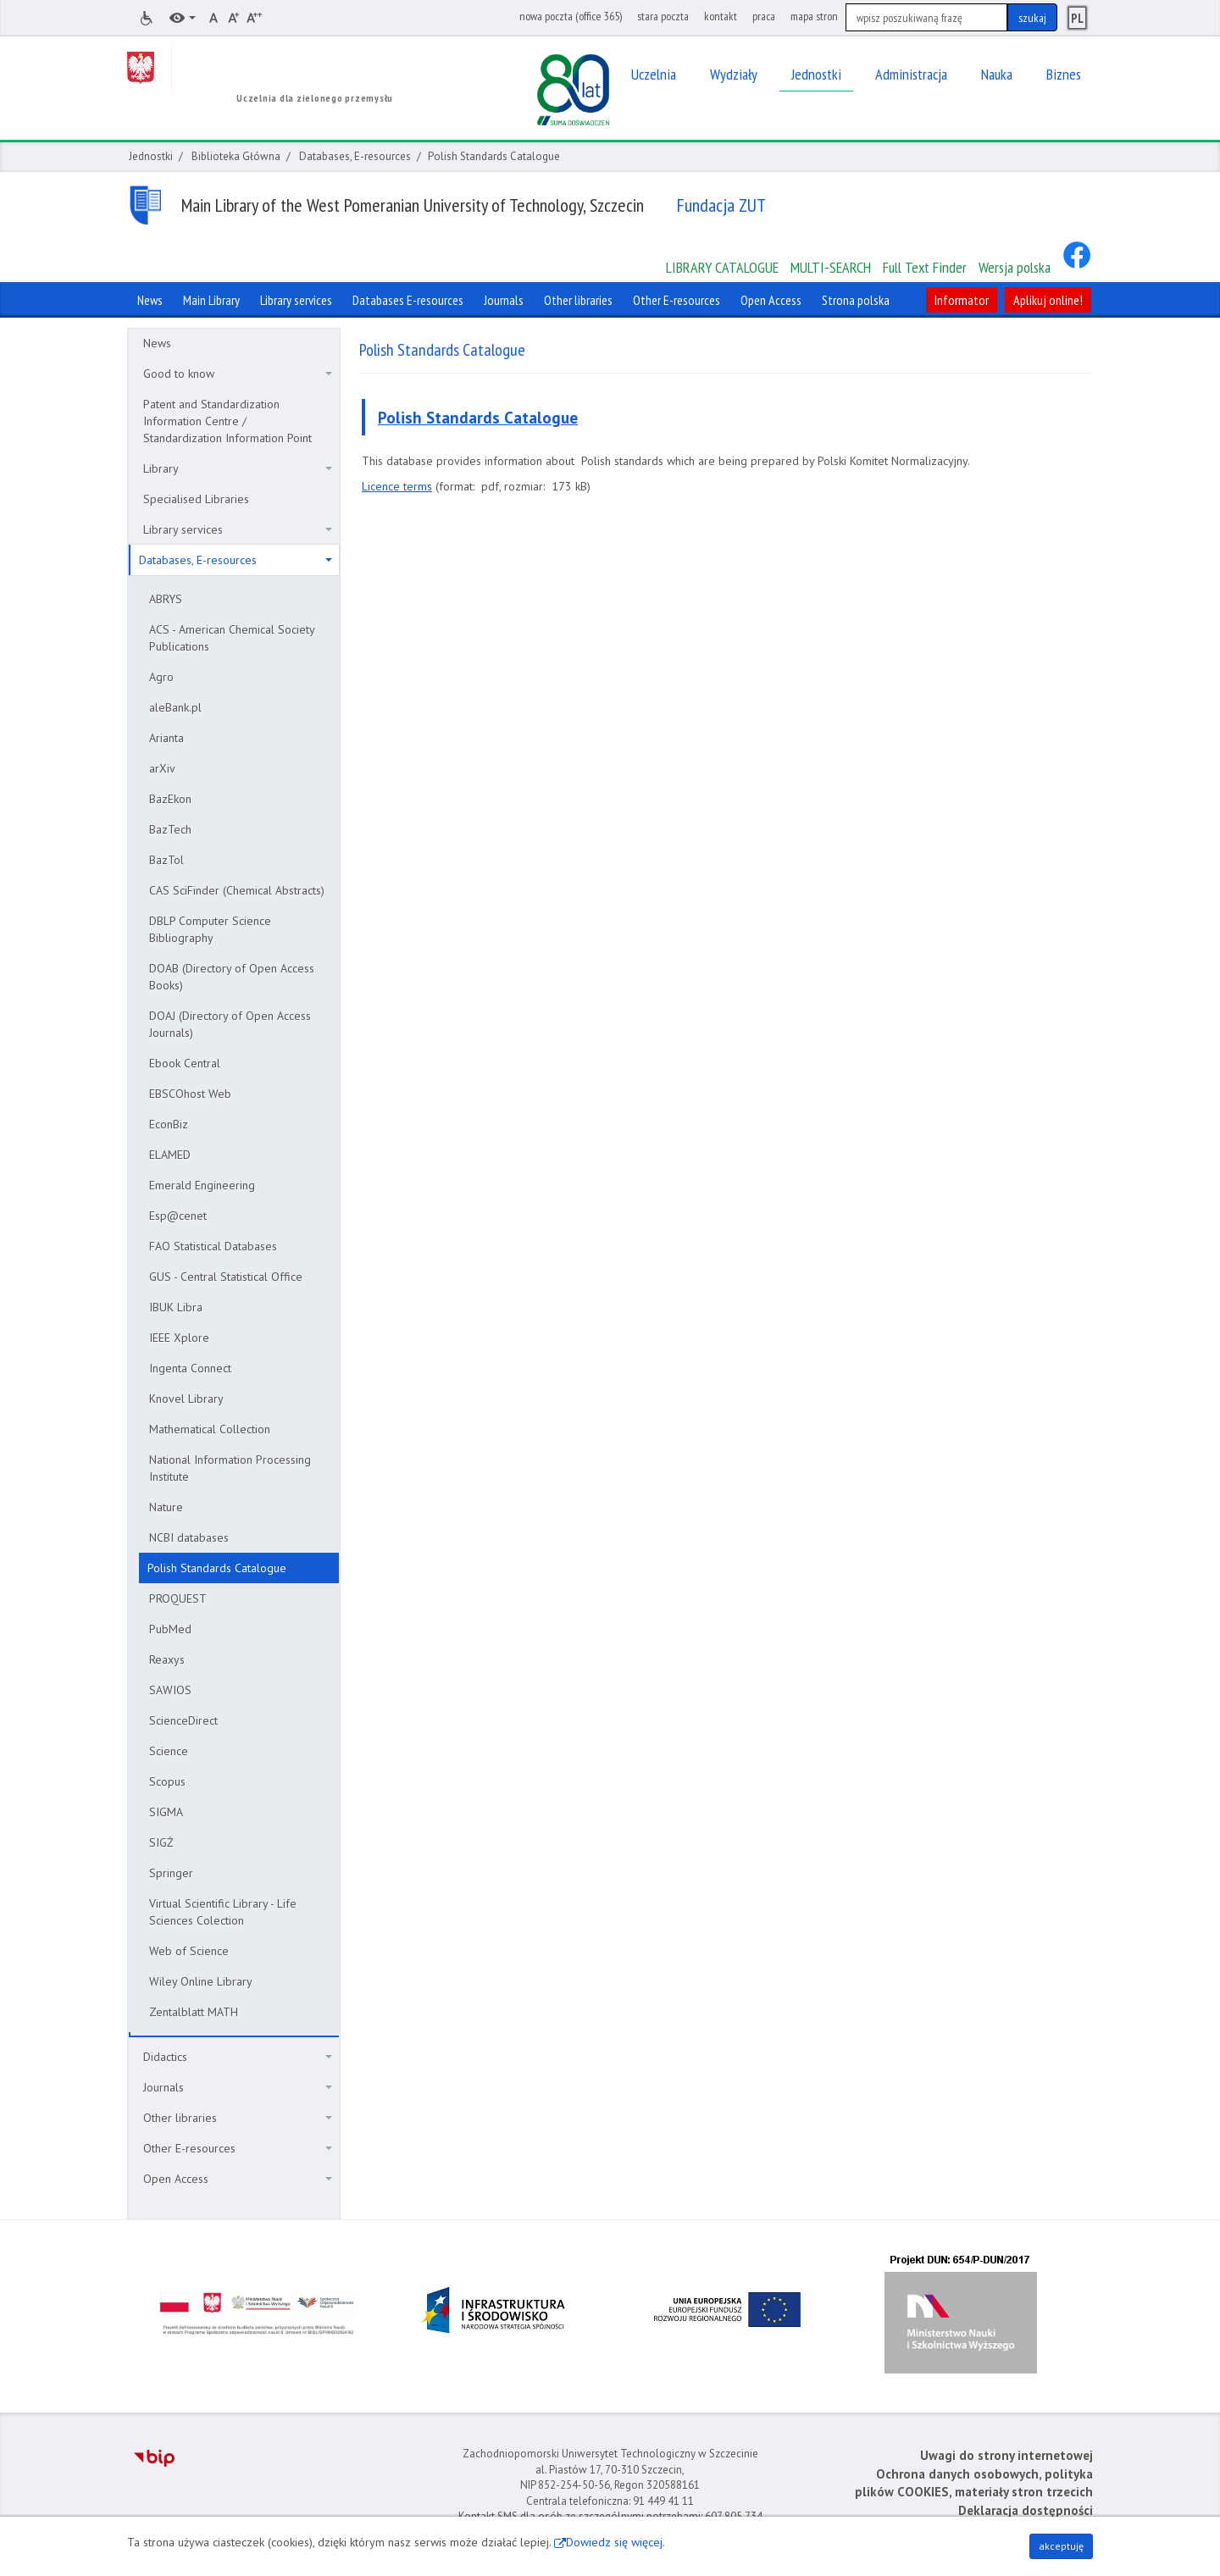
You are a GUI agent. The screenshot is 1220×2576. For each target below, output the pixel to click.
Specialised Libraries (196, 499)
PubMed (170, 1629)
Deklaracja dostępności (1025, 2510)
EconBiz (168, 1124)
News (157, 343)
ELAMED (170, 1154)
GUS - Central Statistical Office (225, 1276)
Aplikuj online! (1048, 299)
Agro (161, 676)
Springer (171, 1873)
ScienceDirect (183, 1720)
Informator (961, 299)
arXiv (162, 768)
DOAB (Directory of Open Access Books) (231, 977)
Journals (237, 2087)
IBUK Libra (175, 1307)
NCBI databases (189, 1537)
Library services (237, 529)
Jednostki (151, 156)
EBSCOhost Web (190, 1093)
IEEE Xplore (179, 1337)
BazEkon (170, 798)
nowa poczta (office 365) (570, 16)
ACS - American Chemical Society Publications (232, 638)
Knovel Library (186, 1398)
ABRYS (165, 599)
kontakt (720, 16)
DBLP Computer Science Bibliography (210, 929)
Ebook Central (184, 1063)
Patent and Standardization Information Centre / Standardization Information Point (227, 421)
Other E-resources (237, 2148)
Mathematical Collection (209, 1429)
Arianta (166, 737)
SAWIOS (170, 1690)
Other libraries (237, 2117)
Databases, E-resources (355, 156)
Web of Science (189, 1950)
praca (763, 16)
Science (168, 1751)
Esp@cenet (178, 1215)
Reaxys (167, 1659)
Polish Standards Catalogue (216, 1568)
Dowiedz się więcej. (615, 2542)
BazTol (166, 859)
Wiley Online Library (200, 1981)
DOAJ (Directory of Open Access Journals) (230, 1024)
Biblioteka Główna (235, 156)
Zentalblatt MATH (193, 2011)
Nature (166, 1507)
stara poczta (663, 16)
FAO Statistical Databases (213, 1246)
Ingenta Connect (190, 1368)
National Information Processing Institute (230, 1468)
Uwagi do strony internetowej (1006, 2455)
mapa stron (814, 16)
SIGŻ (161, 1842)
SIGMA (166, 1812)
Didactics (237, 2056)
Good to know (237, 373)
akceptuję (1061, 2546)
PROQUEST (178, 1598)
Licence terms (397, 486)
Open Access (237, 2178)
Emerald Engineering (202, 1185)
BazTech (170, 829)
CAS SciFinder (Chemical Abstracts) (236, 890)
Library (237, 468)
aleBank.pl (175, 707)
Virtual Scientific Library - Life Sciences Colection (223, 1912)
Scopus (167, 1781)
